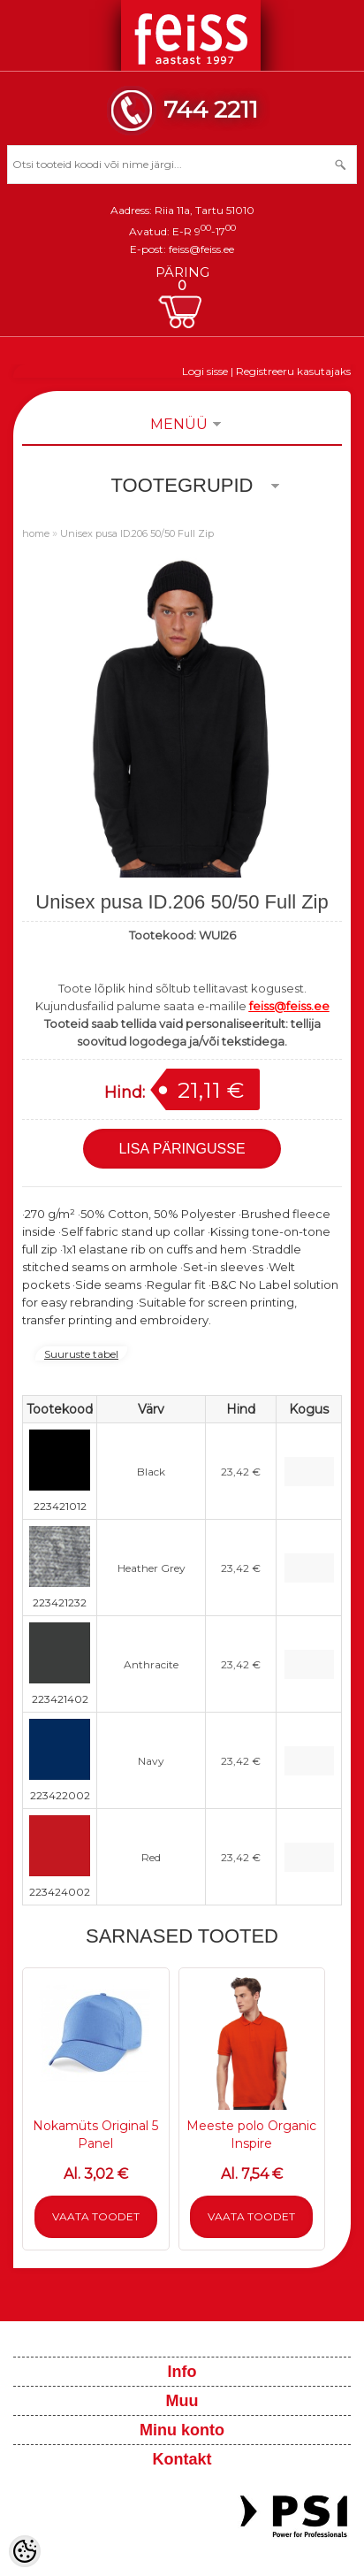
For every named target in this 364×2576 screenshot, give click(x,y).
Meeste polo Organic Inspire (251, 2134)
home (35, 533)
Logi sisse (205, 371)
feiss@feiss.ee (201, 249)
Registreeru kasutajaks (293, 371)
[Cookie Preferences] (25, 2551)
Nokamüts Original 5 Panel (95, 2134)
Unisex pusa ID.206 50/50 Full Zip (137, 533)
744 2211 (210, 109)
